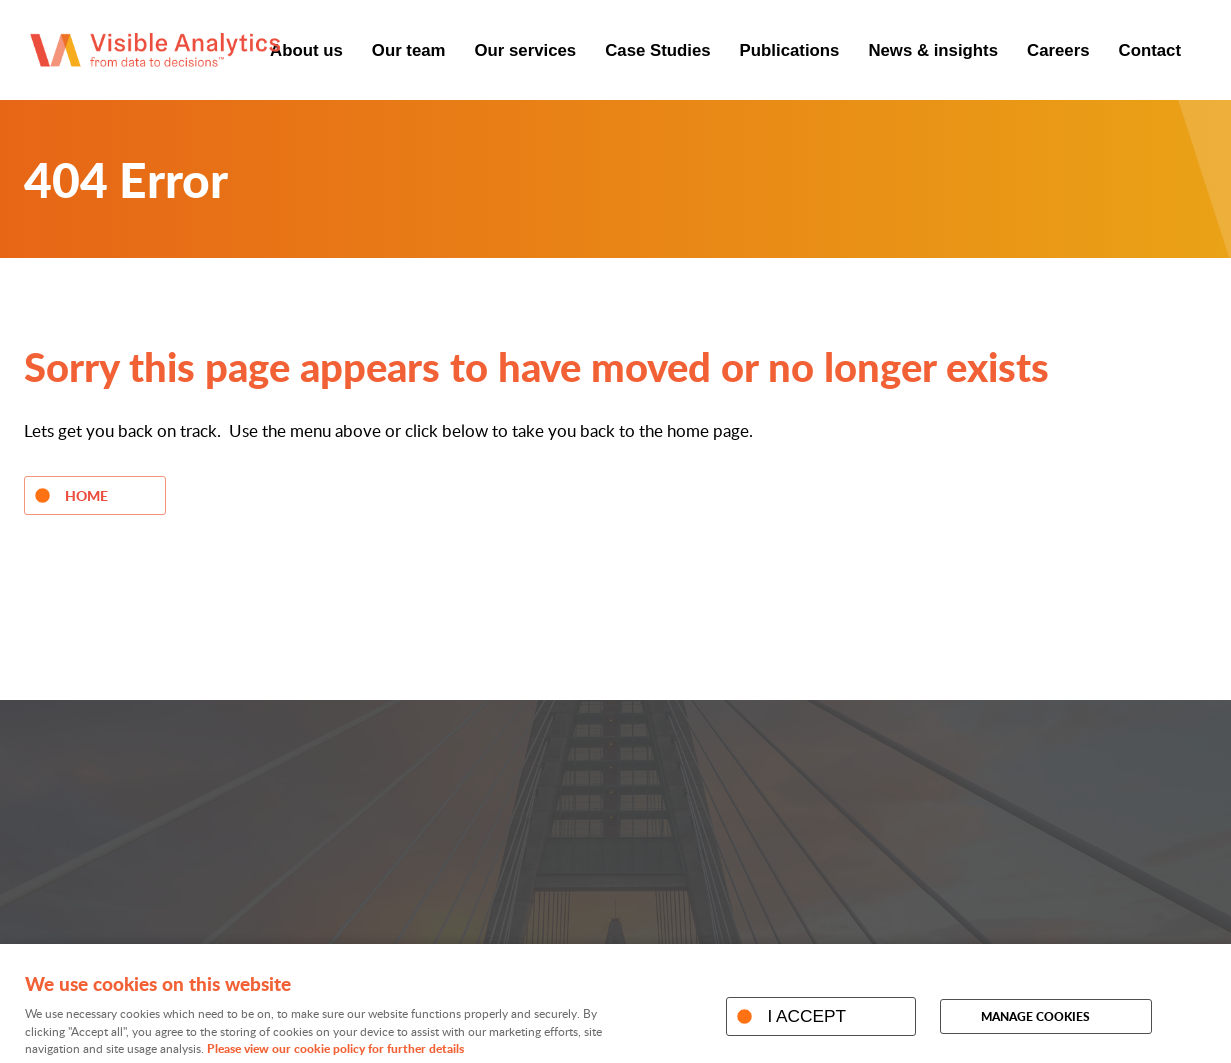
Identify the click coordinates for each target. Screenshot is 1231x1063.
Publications (790, 50)
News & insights (933, 50)
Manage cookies (1035, 1016)
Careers (1058, 50)
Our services (526, 50)
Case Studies (657, 50)
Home (86, 495)
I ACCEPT (806, 1016)
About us (306, 50)
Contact (1150, 50)
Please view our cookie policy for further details (335, 1048)
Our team (409, 50)
